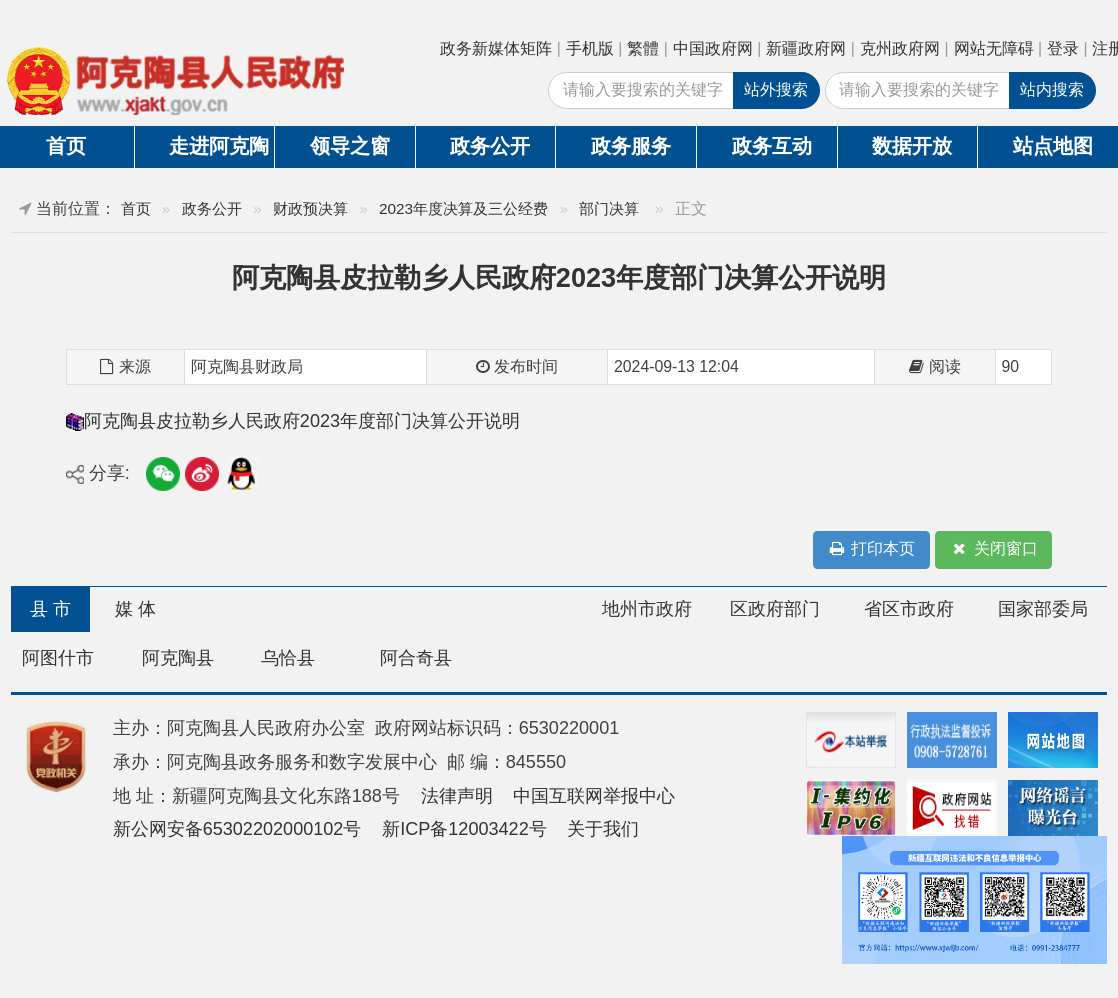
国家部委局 (1043, 609)
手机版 (590, 48)
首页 (136, 208)
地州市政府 (647, 609)
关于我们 (603, 829)
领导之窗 (350, 146)
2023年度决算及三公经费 (463, 208)
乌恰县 (288, 658)
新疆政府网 (806, 48)
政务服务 (631, 146)
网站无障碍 (994, 48)
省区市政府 (909, 609)
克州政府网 (900, 48)
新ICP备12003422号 (464, 829)
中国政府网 (713, 48)
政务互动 (772, 146)
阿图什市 (58, 658)
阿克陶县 (178, 658)
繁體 (643, 48)
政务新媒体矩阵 (496, 48)
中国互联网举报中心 (594, 796)
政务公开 (490, 146)
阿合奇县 (416, 658)
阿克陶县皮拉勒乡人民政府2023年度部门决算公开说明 (302, 421)
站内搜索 (1052, 89)
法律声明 (457, 796)
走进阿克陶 (219, 146)
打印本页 (871, 549)
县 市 (50, 609)
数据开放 (912, 146)
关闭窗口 (994, 549)
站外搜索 (776, 89)
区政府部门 (775, 609)
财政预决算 (310, 208)
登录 (1063, 48)
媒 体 (135, 609)
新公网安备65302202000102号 (237, 829)
